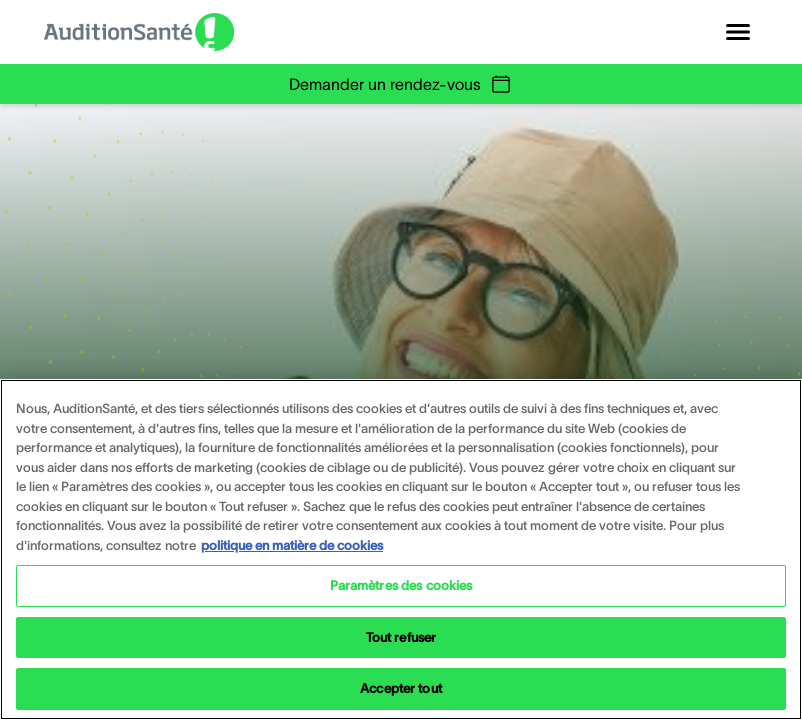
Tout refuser (401, 637)
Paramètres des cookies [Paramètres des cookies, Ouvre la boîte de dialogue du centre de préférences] (401, 585)
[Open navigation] (738, 32)
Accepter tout (401, 688)
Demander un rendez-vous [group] (401, 84)
